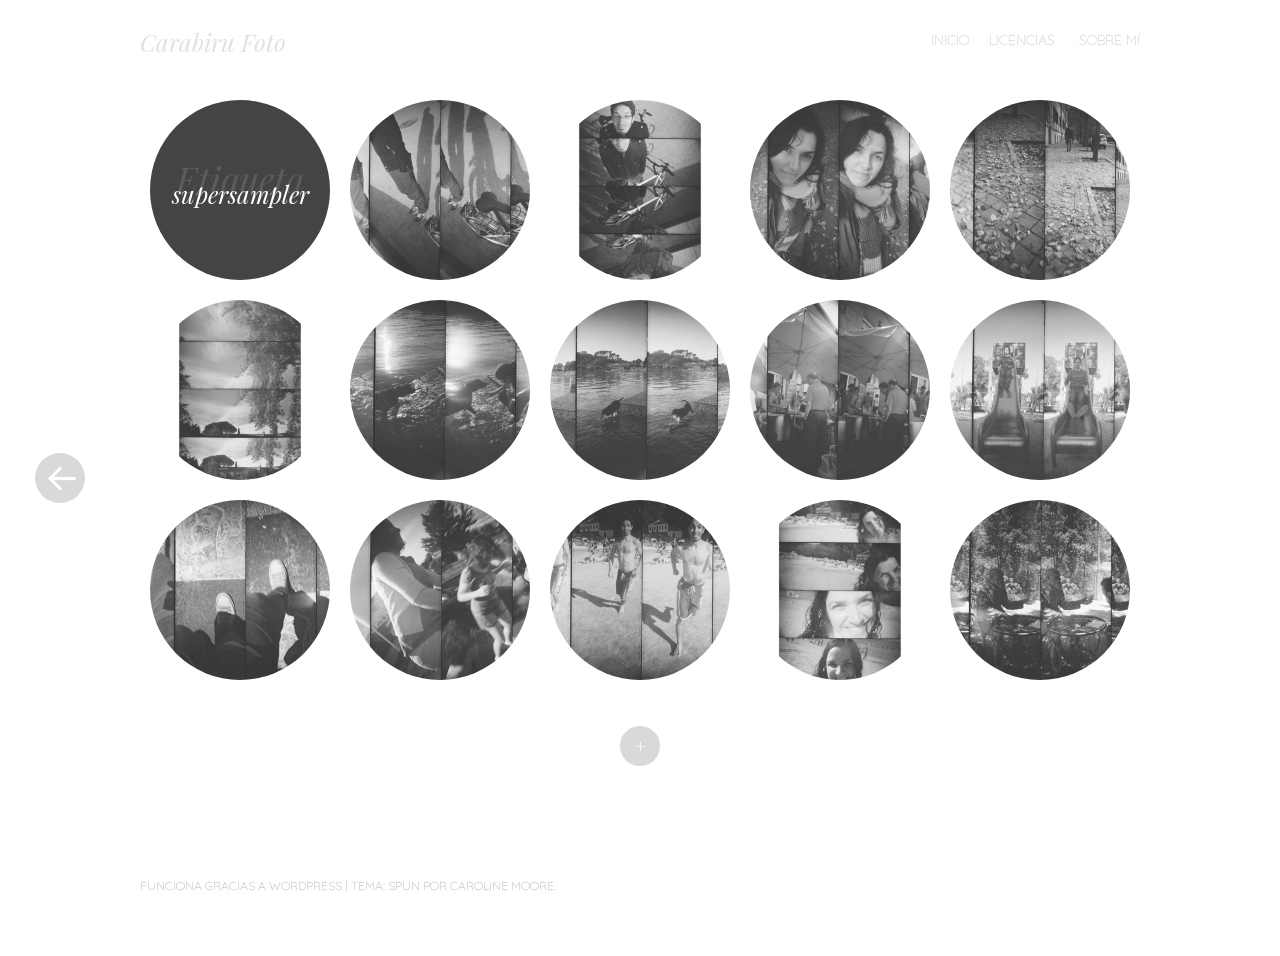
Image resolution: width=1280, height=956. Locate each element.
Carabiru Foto (213, 42)
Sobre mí (1109, 40)
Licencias (1022, 40)
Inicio (950, 40)
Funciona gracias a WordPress (241, 885)
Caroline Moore (502, 885)
